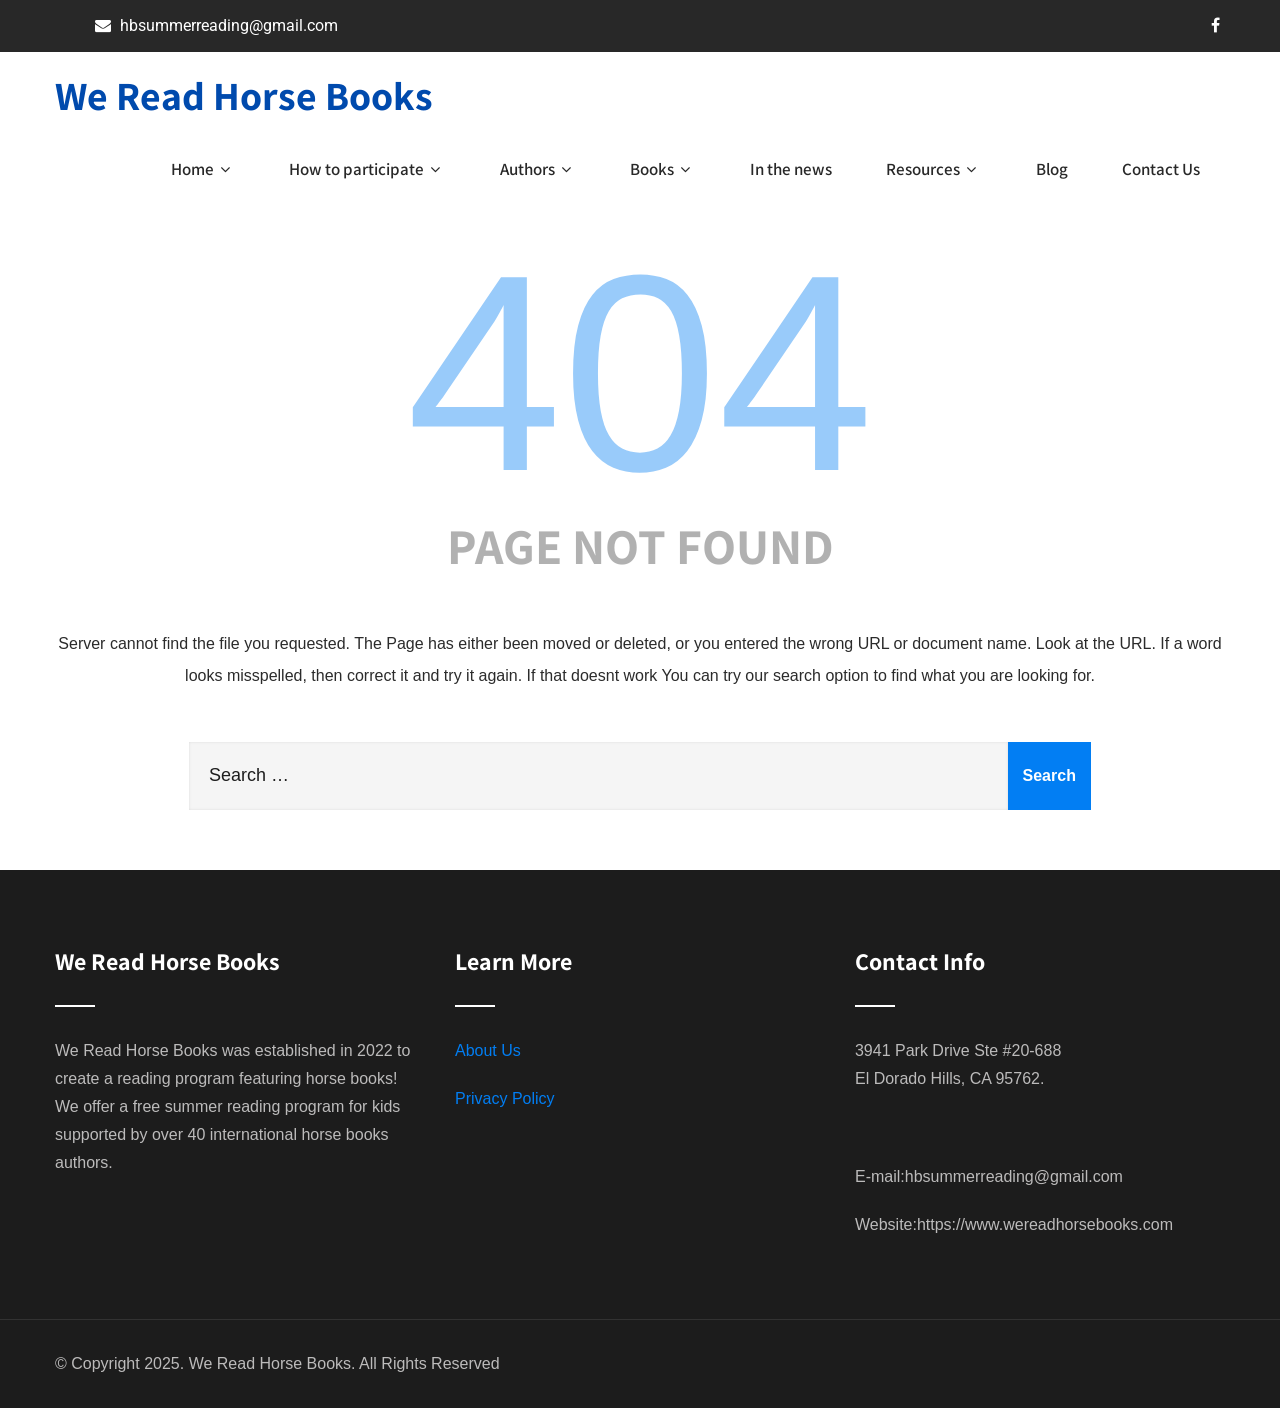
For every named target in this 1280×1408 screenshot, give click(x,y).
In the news (791, 169)
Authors (538, 169)
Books (662, 169)
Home (203, 169)
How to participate (367, 169)
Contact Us (1161, 169)
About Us (488, 1050)
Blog (1052, 169)
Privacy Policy (505, 1098)
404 (639, 373)
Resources (933, 169)
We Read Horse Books (244, 95)
